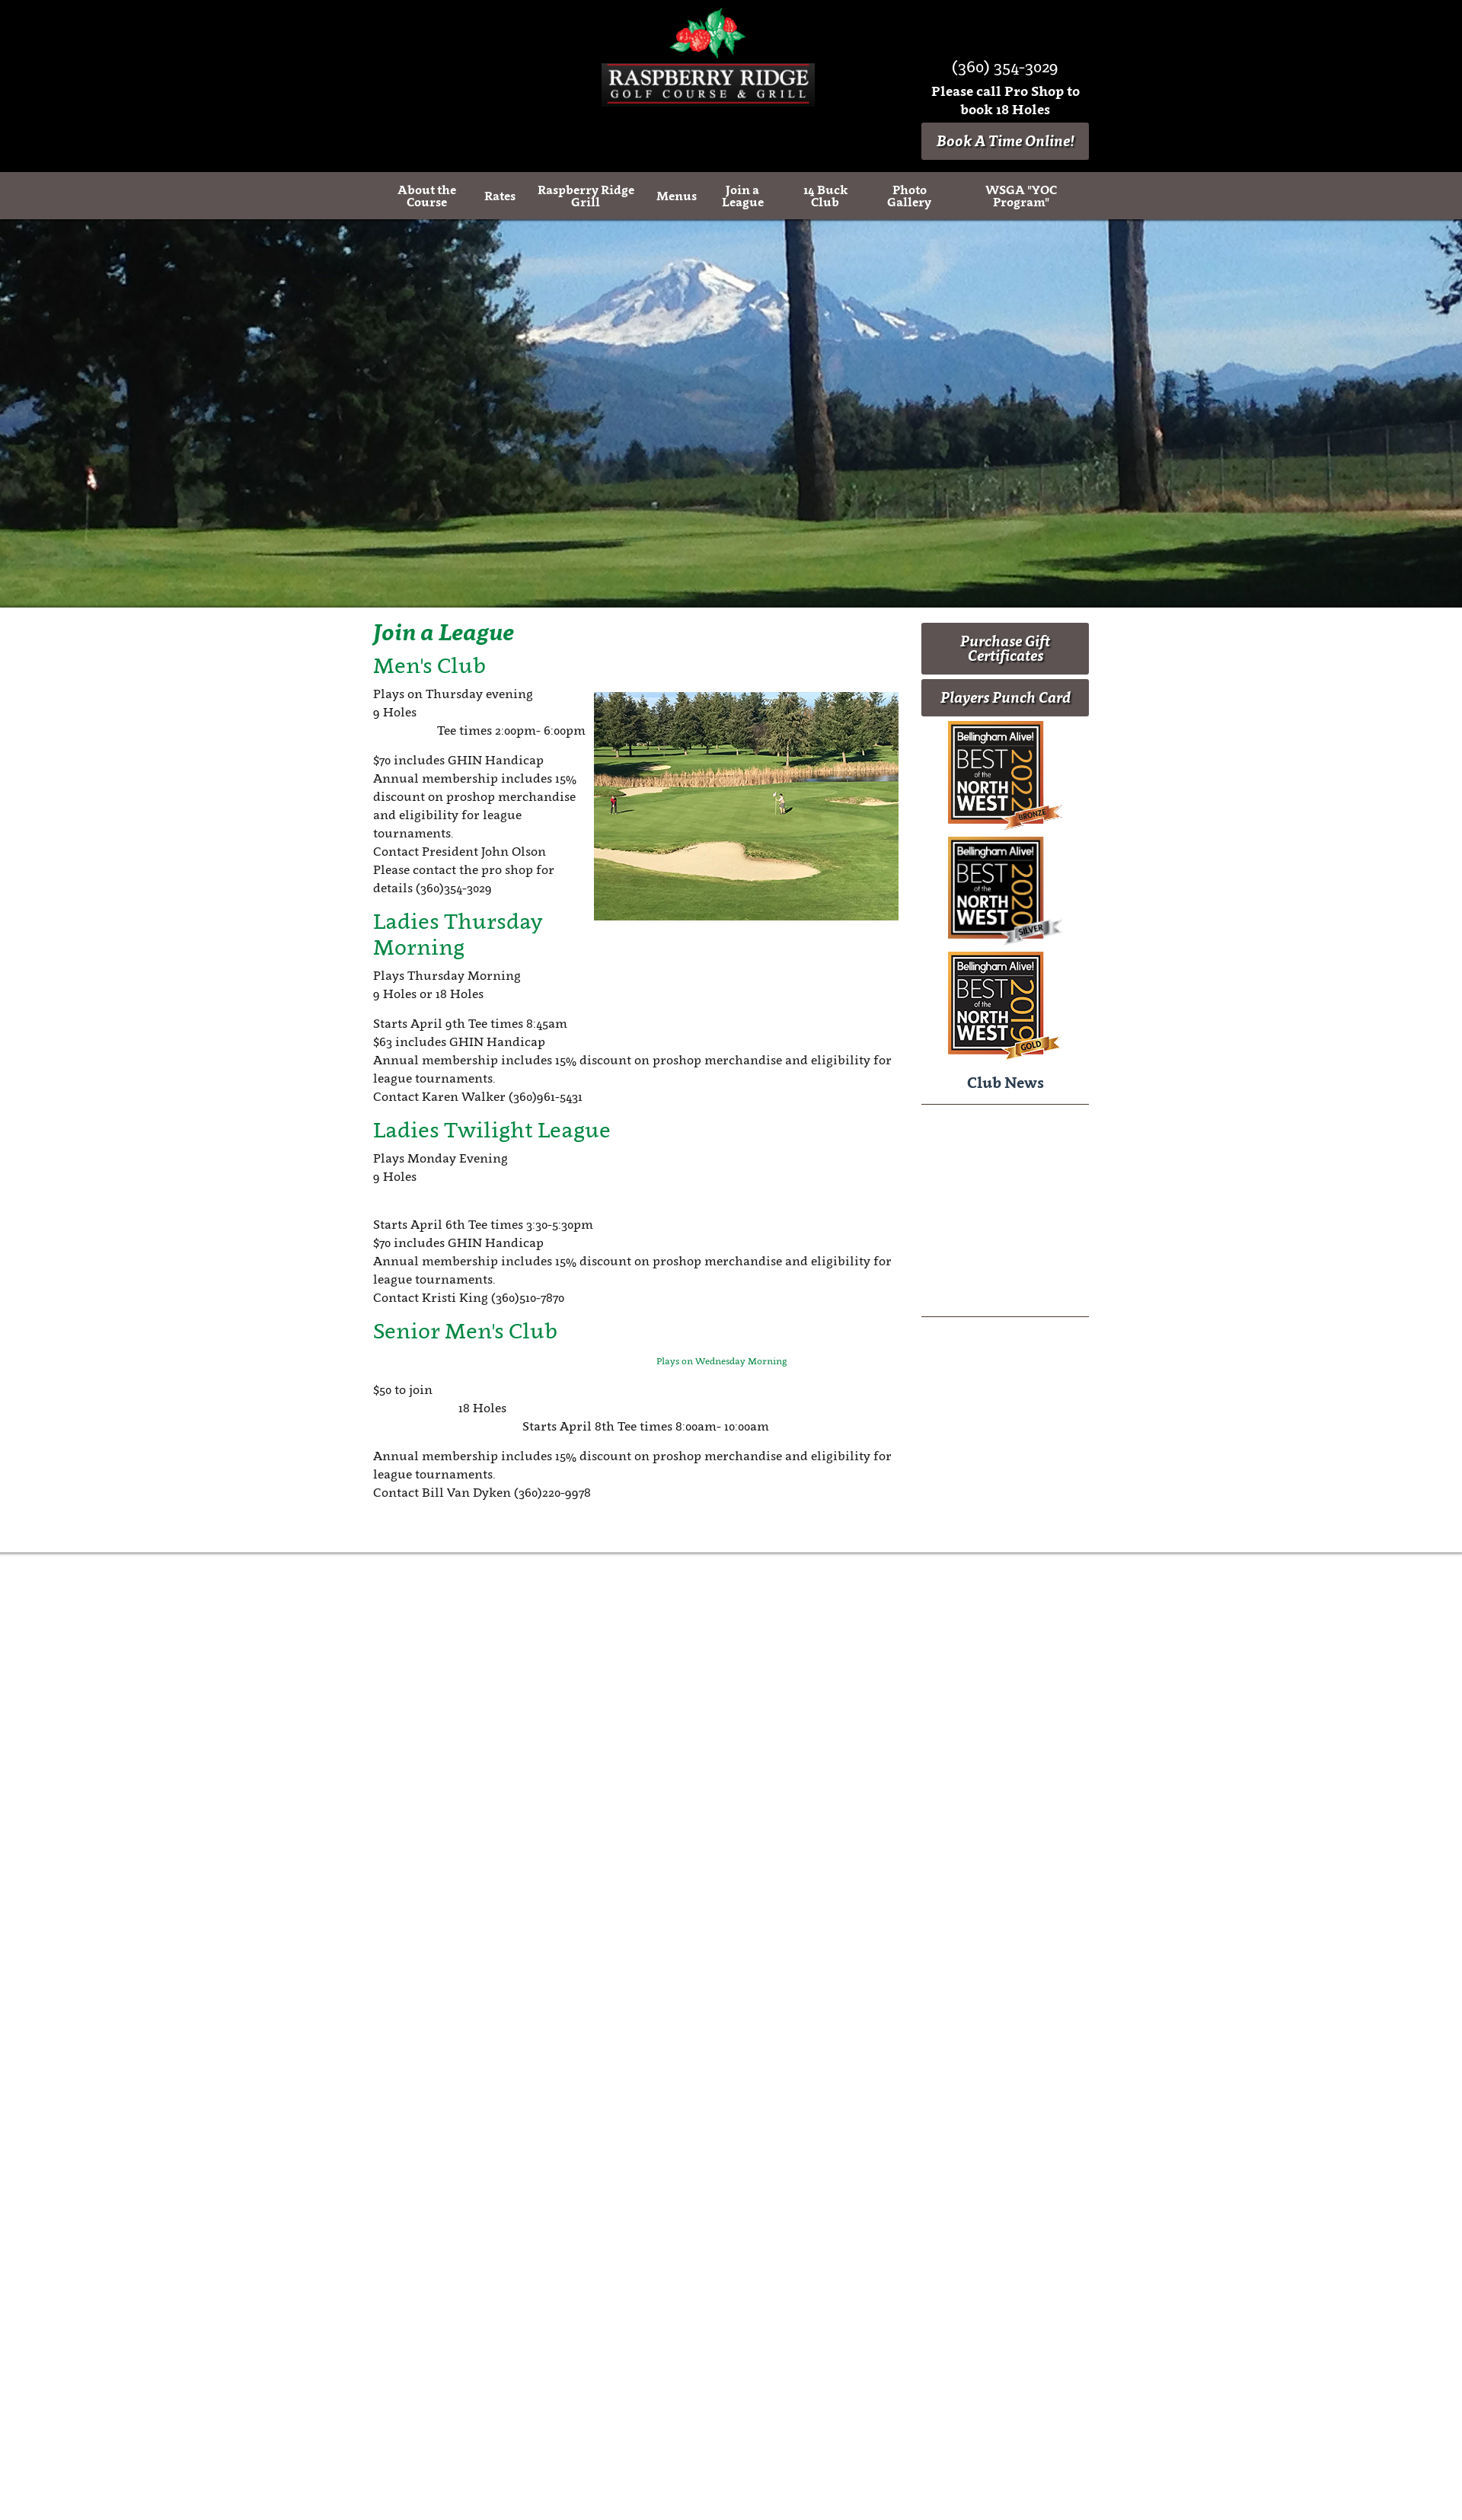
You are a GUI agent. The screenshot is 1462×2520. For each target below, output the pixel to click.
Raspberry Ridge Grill (586, 195)
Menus (676, 195)
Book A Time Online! (1005, 140)
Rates (500, 195)
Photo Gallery (909, 195)
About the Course (426, 195)
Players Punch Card (1005, 697)
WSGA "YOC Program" (1021, 195)
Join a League (743, 195)
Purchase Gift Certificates (1005, 648)
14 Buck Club (825, 195)
